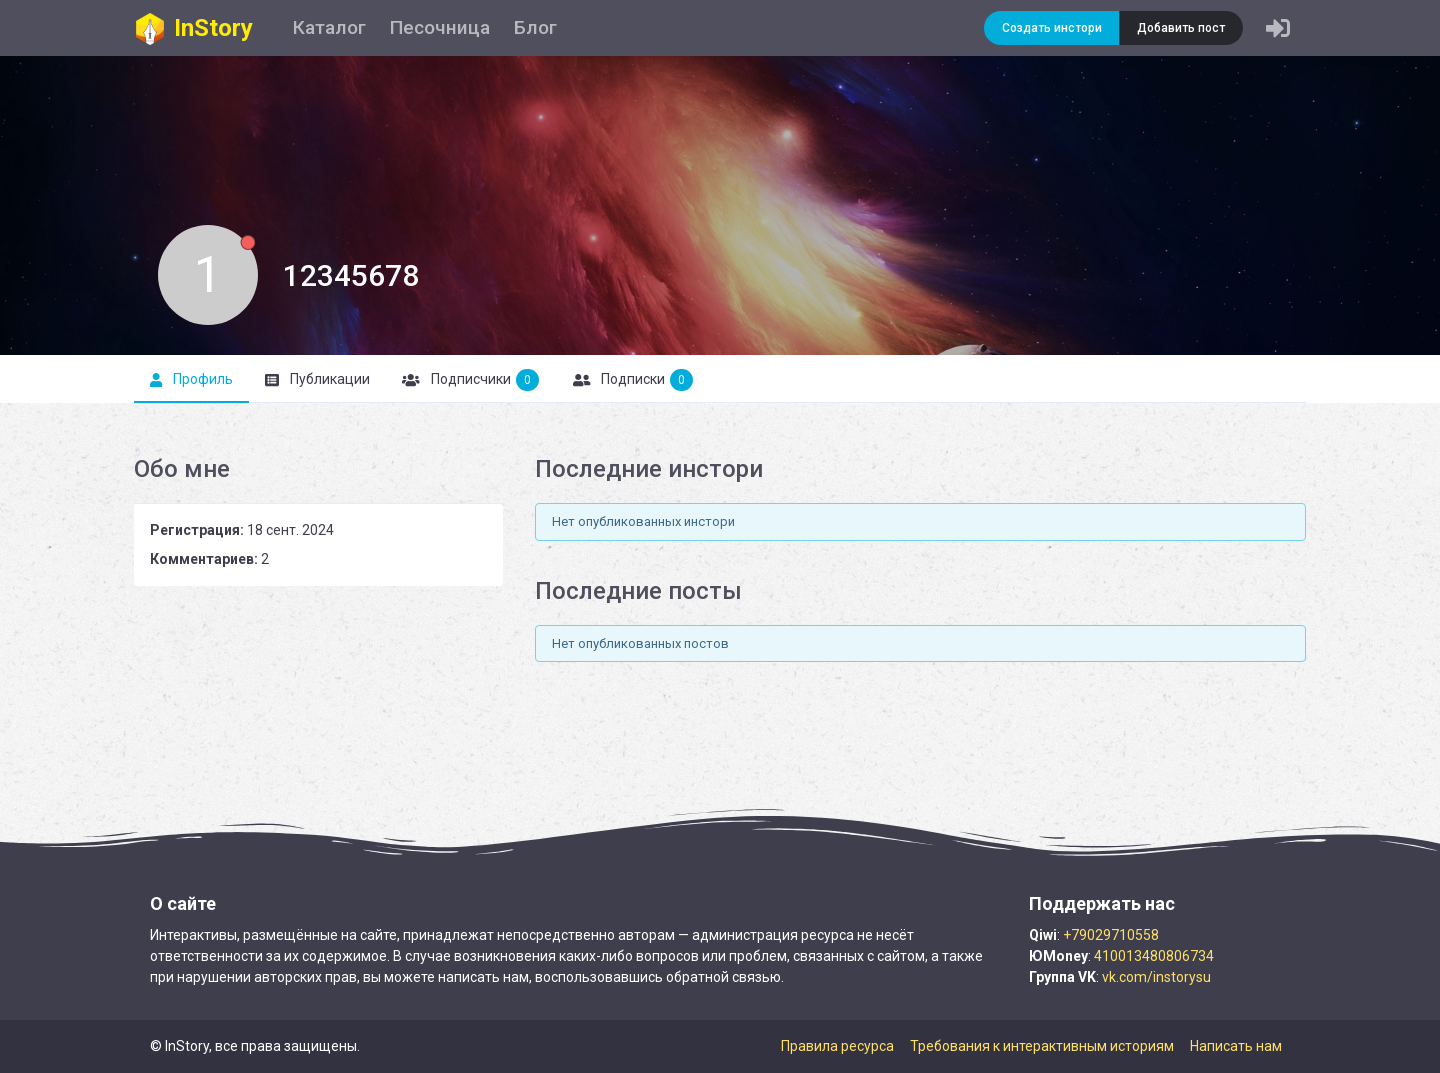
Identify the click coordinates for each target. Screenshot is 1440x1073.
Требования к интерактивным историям (1042, 1046)
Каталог (329, 27)
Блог (535, 27)
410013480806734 (1154, 956)
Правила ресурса (837, 1046)
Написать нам (1236, 1046)
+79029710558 (1111, 935)
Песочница (440, 27)
